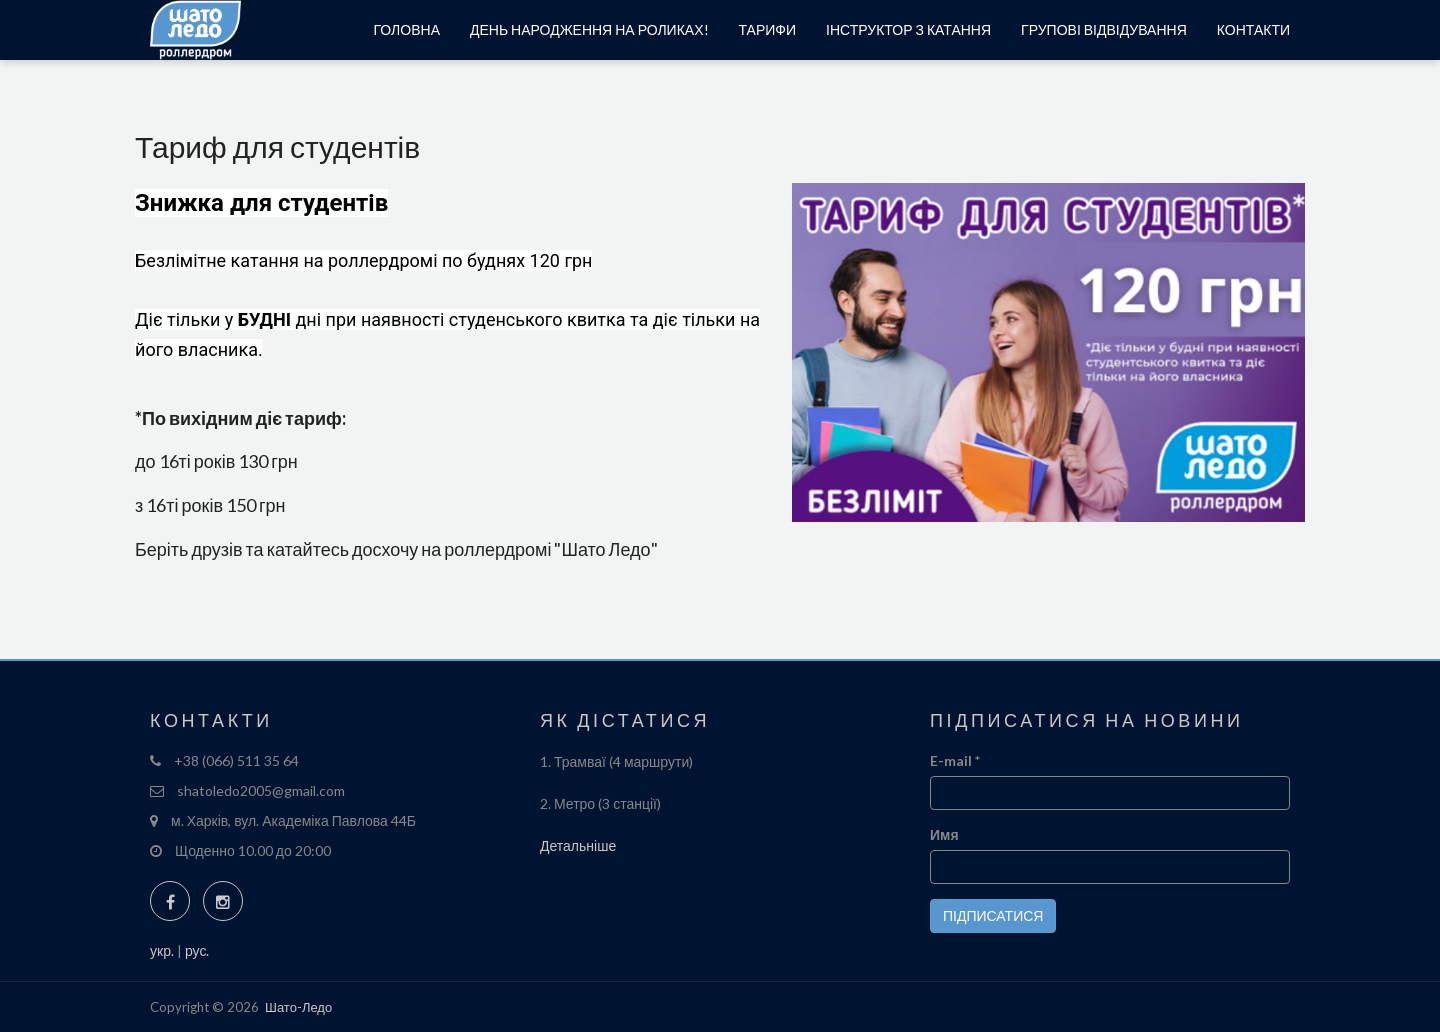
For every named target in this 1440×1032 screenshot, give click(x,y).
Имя (944, 834)
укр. (162, 950)
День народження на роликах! (589, 29)
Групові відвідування (1104, 29)
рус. (197, 950)
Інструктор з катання (908, 29)
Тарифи (768, 29)
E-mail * (955, 760)
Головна (407, 29)
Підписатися (993, 915)
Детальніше (578, 845)
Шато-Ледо (298, 1007)
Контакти (1253, 29)
